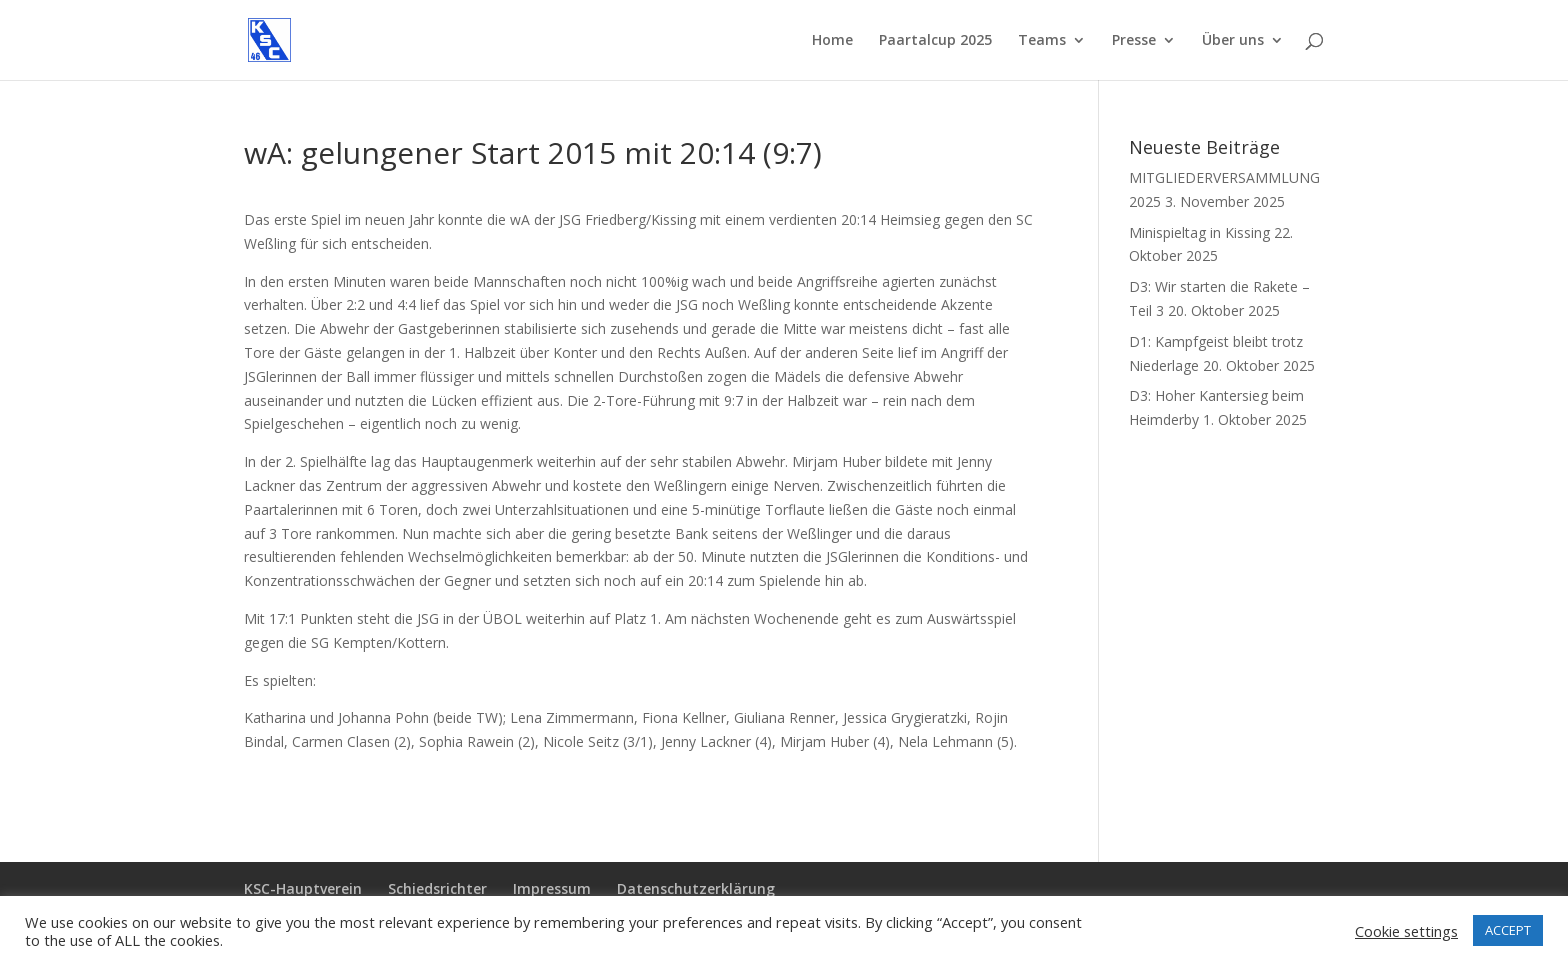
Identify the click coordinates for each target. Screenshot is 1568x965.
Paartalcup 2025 (935, 41)
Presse (1134, 41)
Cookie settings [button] (1406, 931)
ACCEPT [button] (1508, 930)
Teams (1042, 41)
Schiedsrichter (437, 888)
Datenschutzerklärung (696, 888)
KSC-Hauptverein (303, 888)
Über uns (1233, 41)
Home (832, 41)
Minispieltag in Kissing (1199, 232)
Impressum (552, 888)
